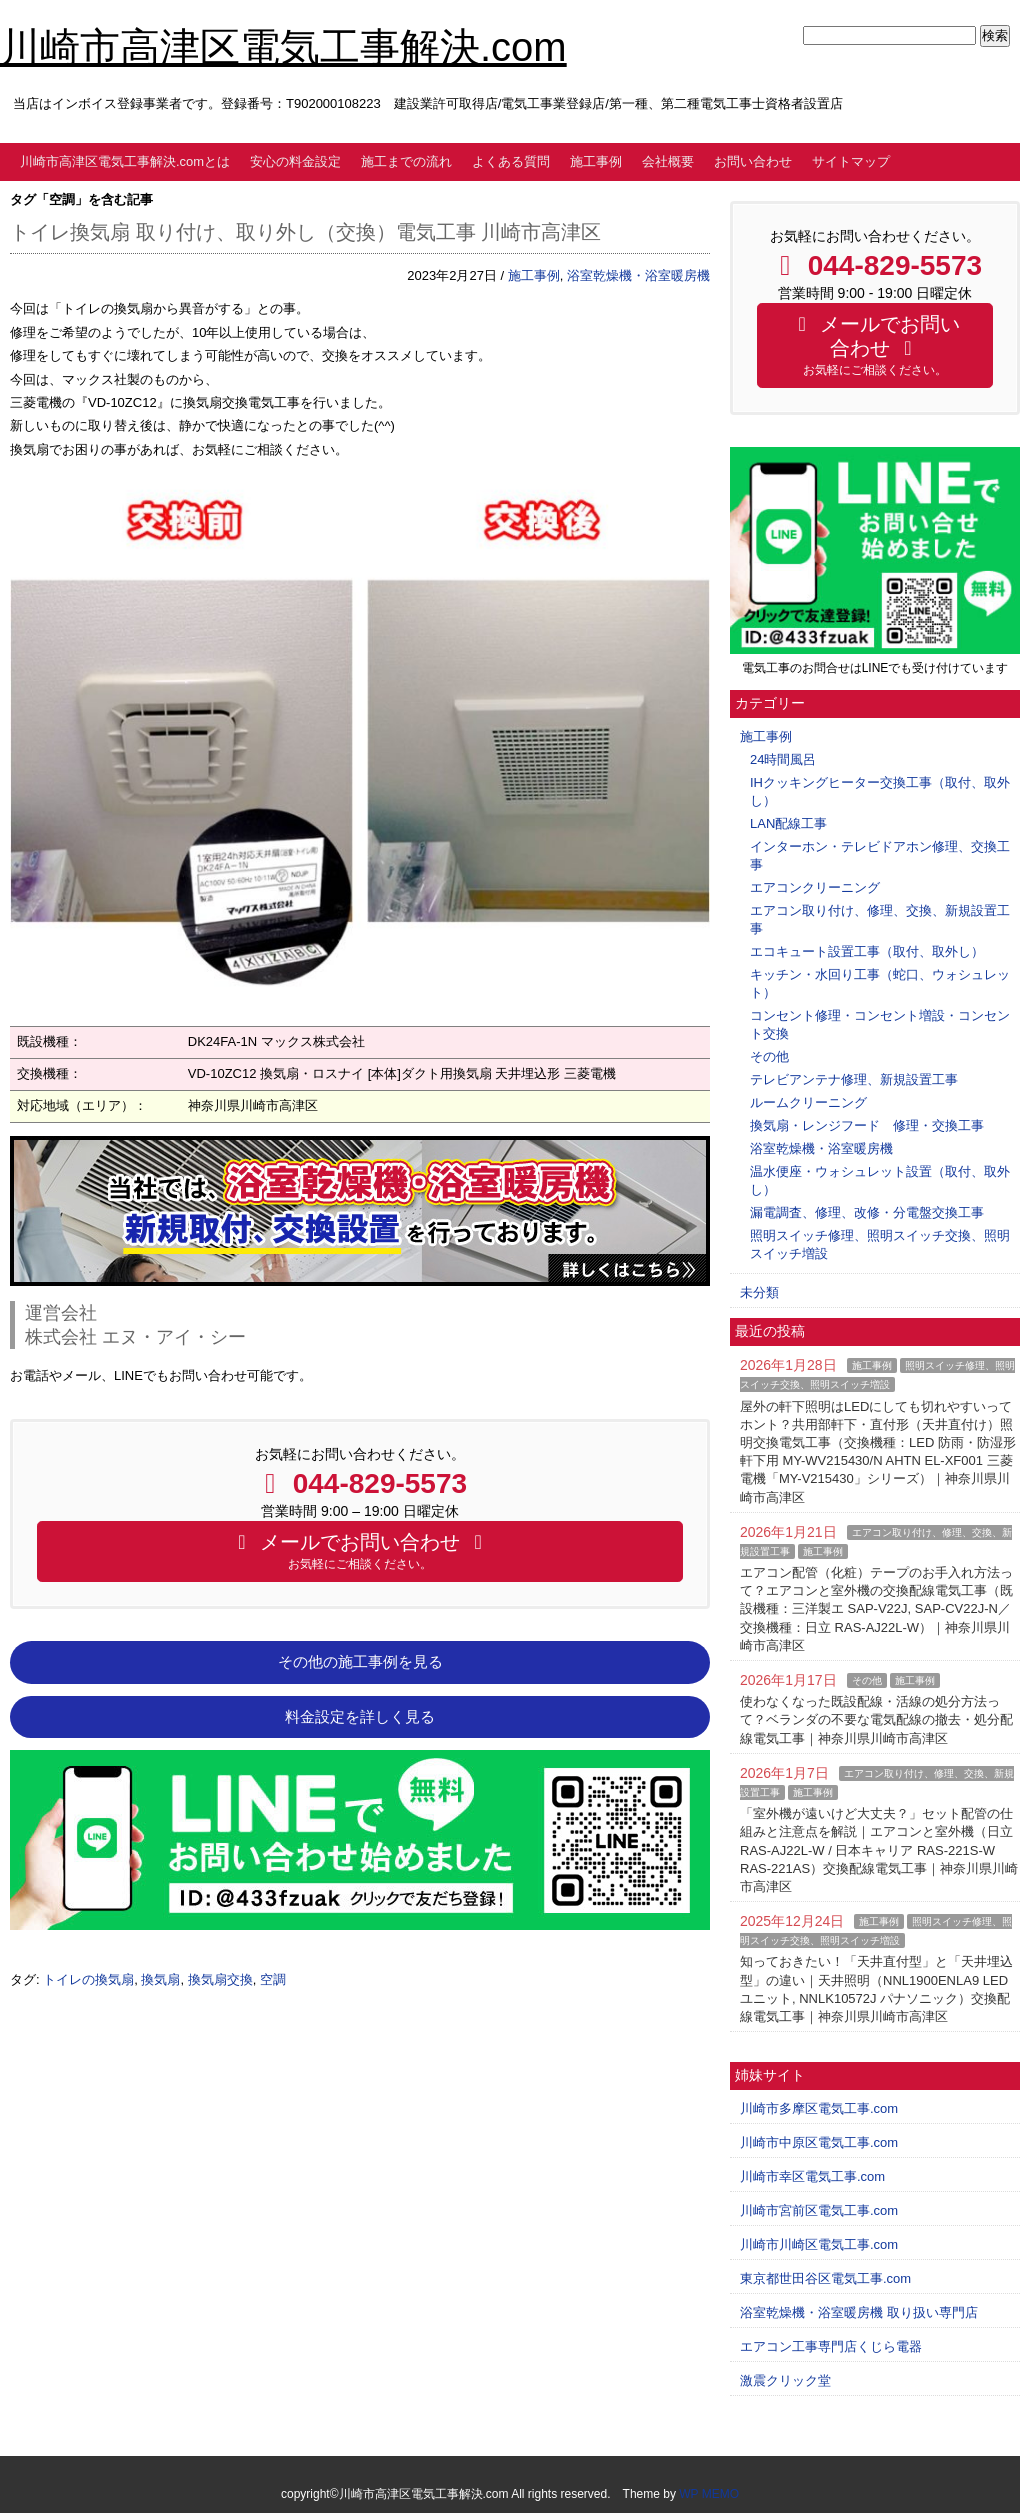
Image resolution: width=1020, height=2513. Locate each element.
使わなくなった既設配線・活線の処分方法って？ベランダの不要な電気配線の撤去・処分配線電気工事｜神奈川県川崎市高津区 (876, 1719)
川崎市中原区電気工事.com (819, 2142)
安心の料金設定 (295, 161)
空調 (273, 1979)
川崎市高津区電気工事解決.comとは (125, 161)
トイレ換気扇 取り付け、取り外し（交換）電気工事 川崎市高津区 (305, 232)
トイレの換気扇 (88, 1979)
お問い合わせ (753, 161)
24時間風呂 (783, 759)
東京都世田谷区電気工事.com (825, 2278)
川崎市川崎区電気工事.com (819, 2244)
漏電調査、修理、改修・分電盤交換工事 (867, 1212)
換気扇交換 (220, 1979)
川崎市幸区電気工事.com (812, 2176)
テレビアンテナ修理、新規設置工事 (854, 1079)
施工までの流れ (406, 161)
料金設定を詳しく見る (360, 1717)
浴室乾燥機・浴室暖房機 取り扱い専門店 (859, 2312)
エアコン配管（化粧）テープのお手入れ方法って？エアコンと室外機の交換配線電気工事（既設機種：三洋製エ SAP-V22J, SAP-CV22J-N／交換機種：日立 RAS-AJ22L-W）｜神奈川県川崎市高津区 (876, 1609)
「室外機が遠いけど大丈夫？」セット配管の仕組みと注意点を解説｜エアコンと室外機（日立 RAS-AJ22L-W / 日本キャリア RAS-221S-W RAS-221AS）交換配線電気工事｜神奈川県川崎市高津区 (879, 1850)
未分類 (759, 1292)
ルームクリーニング (808, 1102)
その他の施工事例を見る (360, 1662)
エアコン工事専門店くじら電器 (831, 2346)
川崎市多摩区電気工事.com (819, 2108)
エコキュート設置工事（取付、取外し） (867, 951)
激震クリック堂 (785, 2380)
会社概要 (668, 161)
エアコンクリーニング (815, 887)
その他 (769, 1056)
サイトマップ (851, 161)
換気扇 (160, 1979)
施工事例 (596, 161)
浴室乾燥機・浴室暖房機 (638, 275)
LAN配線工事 (788, 823)
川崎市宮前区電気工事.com (819, 2210)
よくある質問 (511, 161)
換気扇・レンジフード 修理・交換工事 (867, 1125)
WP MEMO (709, 2494)
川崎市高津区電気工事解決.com (283, 47)
